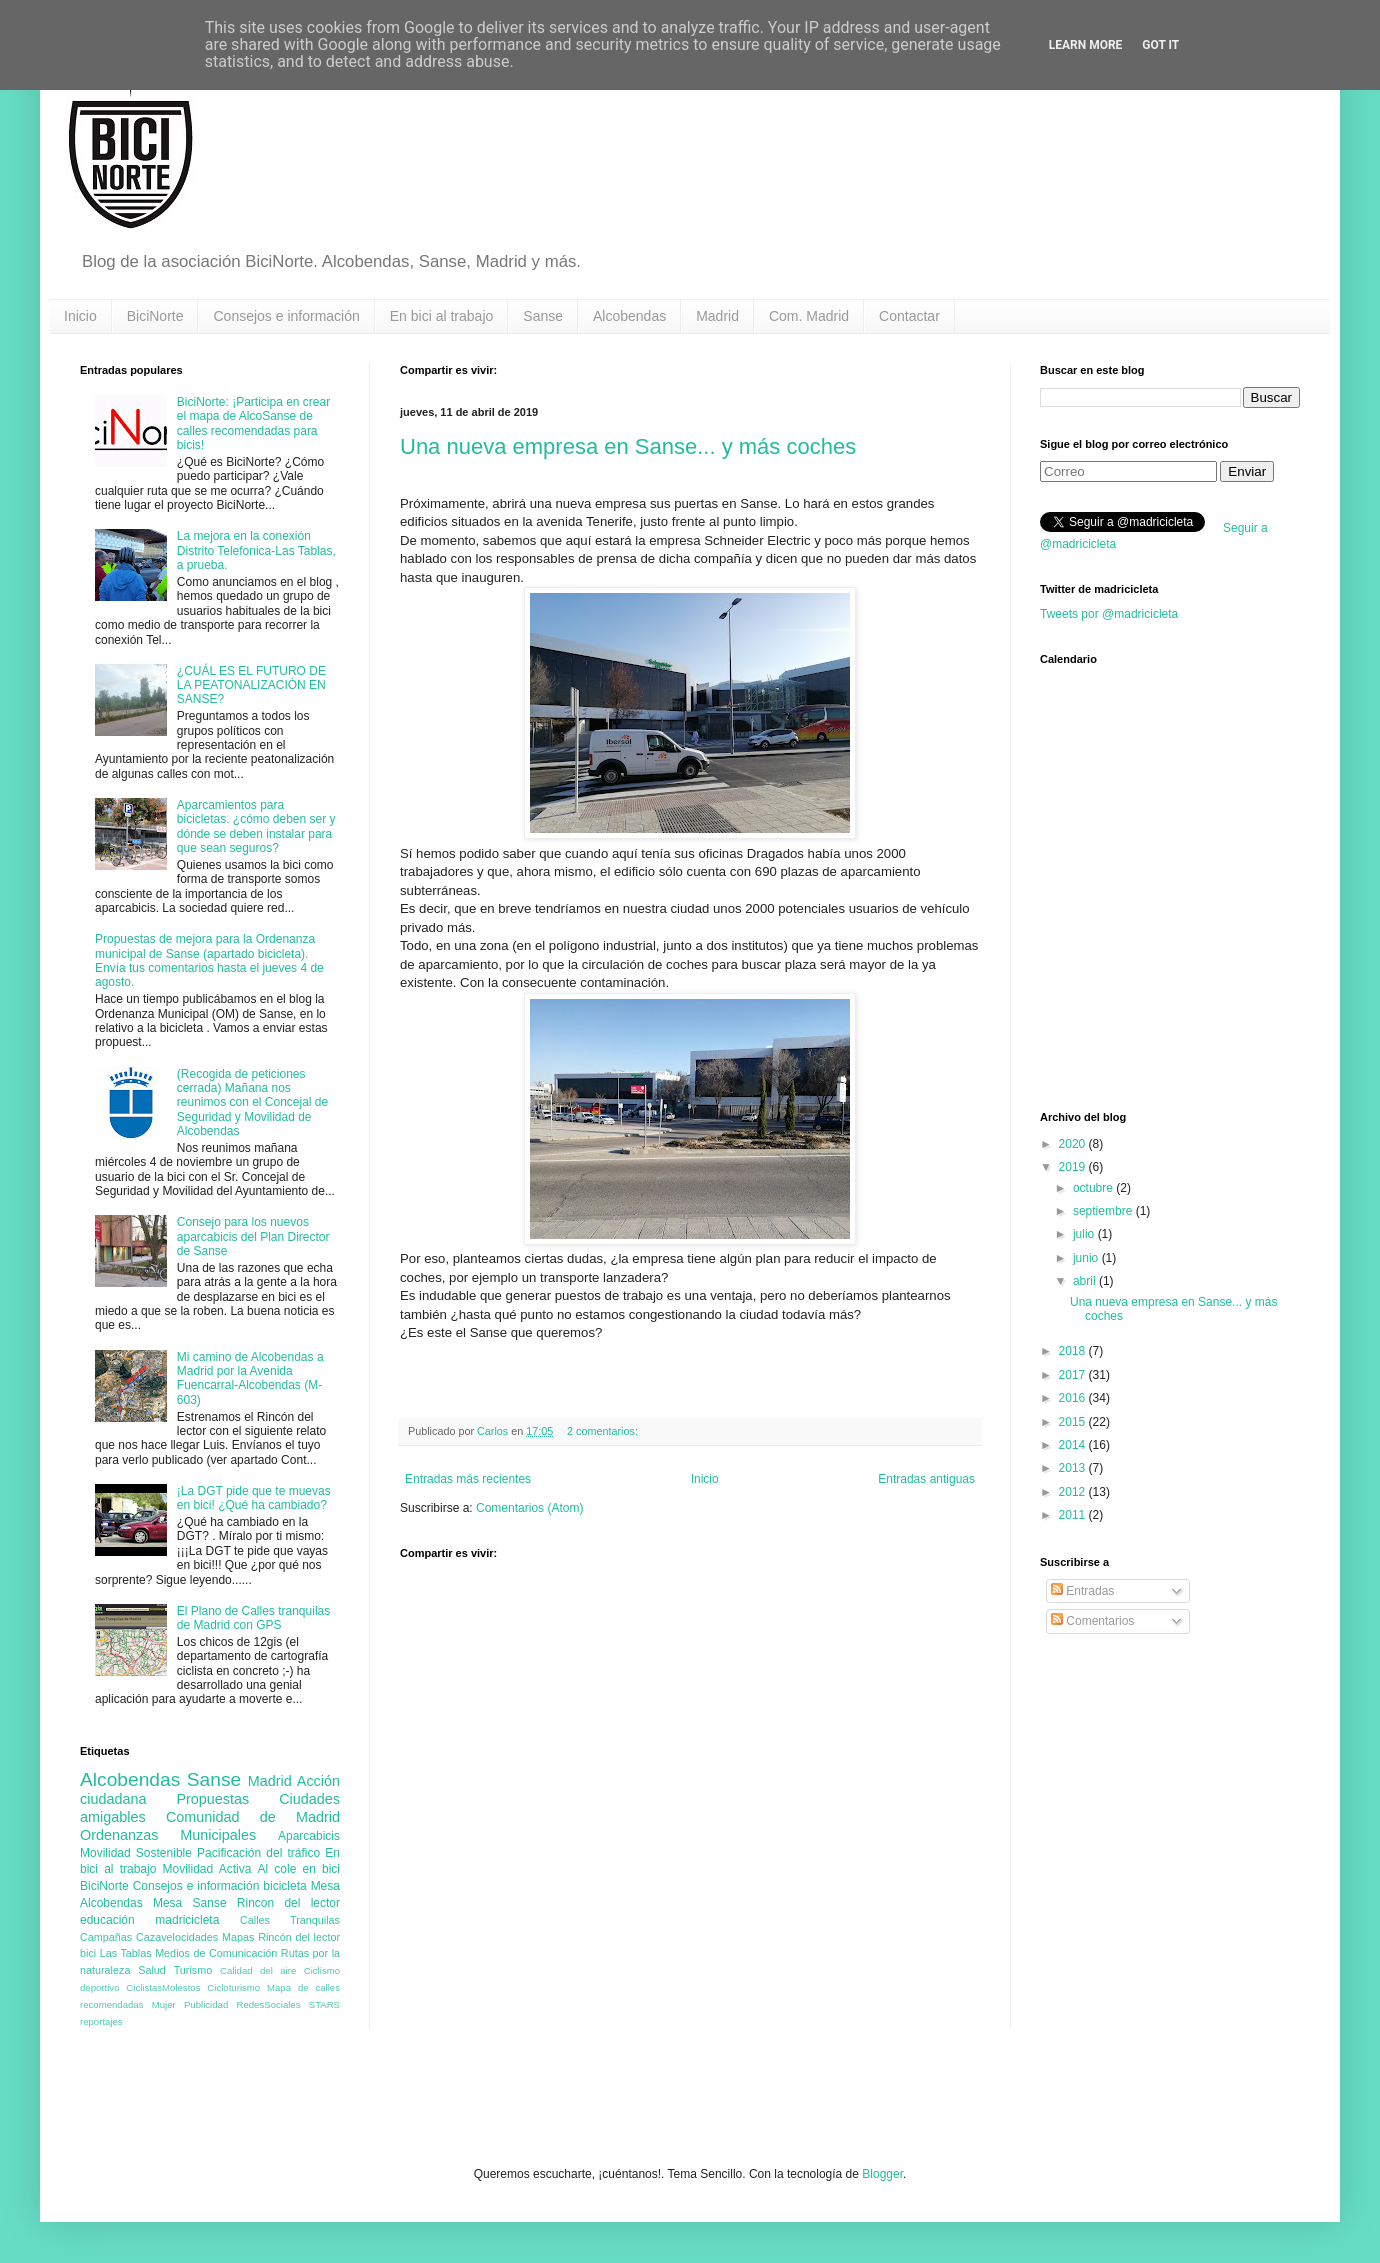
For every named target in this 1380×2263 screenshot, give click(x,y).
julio (1085, 1234)
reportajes (101, 2021)
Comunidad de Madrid (253, 1817)
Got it (1160, 45)
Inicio (80, 316)
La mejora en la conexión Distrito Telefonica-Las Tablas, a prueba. (256, 550)
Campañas (106, 1937)
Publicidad (206, 2004)
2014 (1074, 1445)
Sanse (543, 316)
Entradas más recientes (468, 1479)
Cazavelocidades (177, 1937)
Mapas (238, 1937)
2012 (1074, 1492)
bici (88, 1953)
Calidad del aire (258, 1970)
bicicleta (284, 1886)
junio (1087, 1258)
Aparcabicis (309, 1836)
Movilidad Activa (207, 1869)
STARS (324, 2004)
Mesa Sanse (190, 1903)
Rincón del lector (299, 1937)
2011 (1074, 1515)
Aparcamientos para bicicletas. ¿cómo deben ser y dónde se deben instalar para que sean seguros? (256, 826)
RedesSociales (269, 2004)
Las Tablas (126, 1953)
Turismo (193, 1970)
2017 (1074, 1375)
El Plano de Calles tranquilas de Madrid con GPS (253, 1618)
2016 (1074, 1398)
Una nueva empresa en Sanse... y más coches (628, 446)
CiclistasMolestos (163, 1987)
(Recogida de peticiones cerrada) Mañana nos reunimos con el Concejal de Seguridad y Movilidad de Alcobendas (252, 1103)
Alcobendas (629, 316)
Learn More (1086, 45)
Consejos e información (286, 316)
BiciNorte (155, 316)
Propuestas (212, 1799)
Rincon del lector (288, 1903)
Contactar (909, 316)
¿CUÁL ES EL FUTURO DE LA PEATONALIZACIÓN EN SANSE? (251, 685)
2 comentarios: (604, 1431)
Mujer (164, 2004)
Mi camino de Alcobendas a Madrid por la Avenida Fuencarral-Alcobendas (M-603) (250, 1378)
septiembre (1104, 1211)
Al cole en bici (299, 1869)
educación (107, 1920)
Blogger (882, 2174)
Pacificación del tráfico (258, 1853)
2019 (1074, 1167)
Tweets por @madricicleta (1109, 614)
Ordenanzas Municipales (168, 1835)
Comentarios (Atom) (529, 1508)
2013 (1074, 1468)
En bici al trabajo (442, 316)
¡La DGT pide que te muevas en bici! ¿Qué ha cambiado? (254, 1498)
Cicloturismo (233, 1987)
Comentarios (1092, 1621)
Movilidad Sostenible (136, 1853)
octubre (1094, 1188)
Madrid (717, 316)
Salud (152, 1970)
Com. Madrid (809, 316)
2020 (1074, 1144)
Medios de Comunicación (216, 1953)
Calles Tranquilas (290, 1920)
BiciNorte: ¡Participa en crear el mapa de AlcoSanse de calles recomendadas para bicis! (253, 423)
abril (1086, 1281)
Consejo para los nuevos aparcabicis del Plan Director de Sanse (253, 1236)
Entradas (1082, 1591)
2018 (1074, 1351)
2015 (1074, 1422)
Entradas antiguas (926, 1479)
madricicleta (187, 1920)
